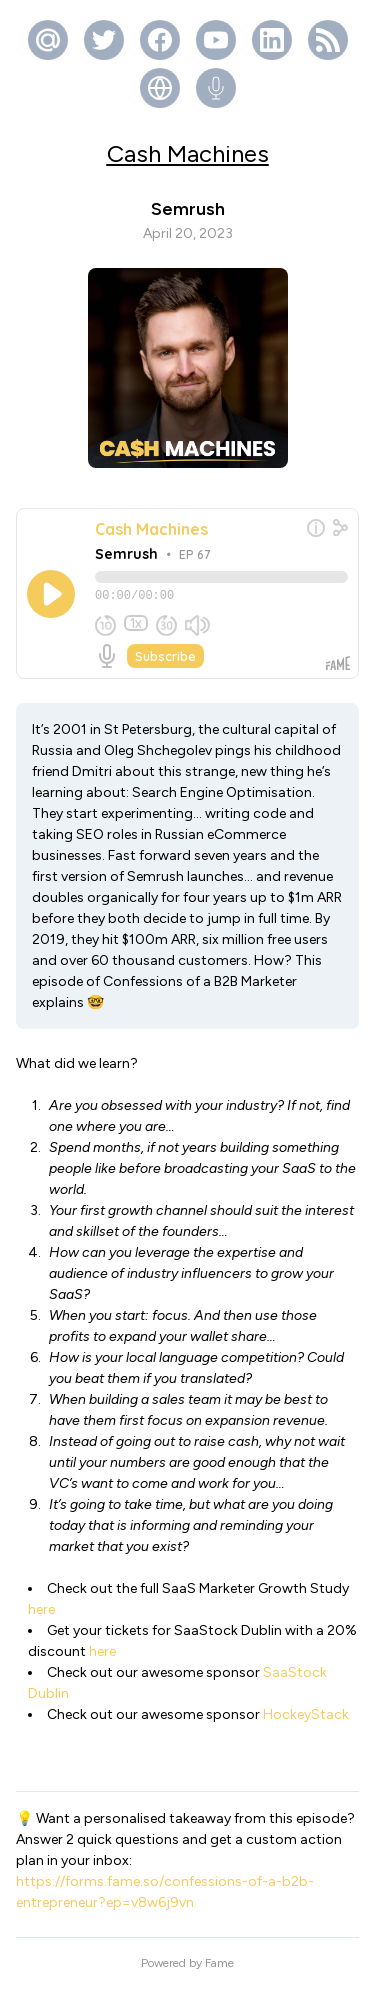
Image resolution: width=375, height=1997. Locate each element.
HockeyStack (306, 1723)
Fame (219, 1972)
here (41, 1618)
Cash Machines (188, 153)
